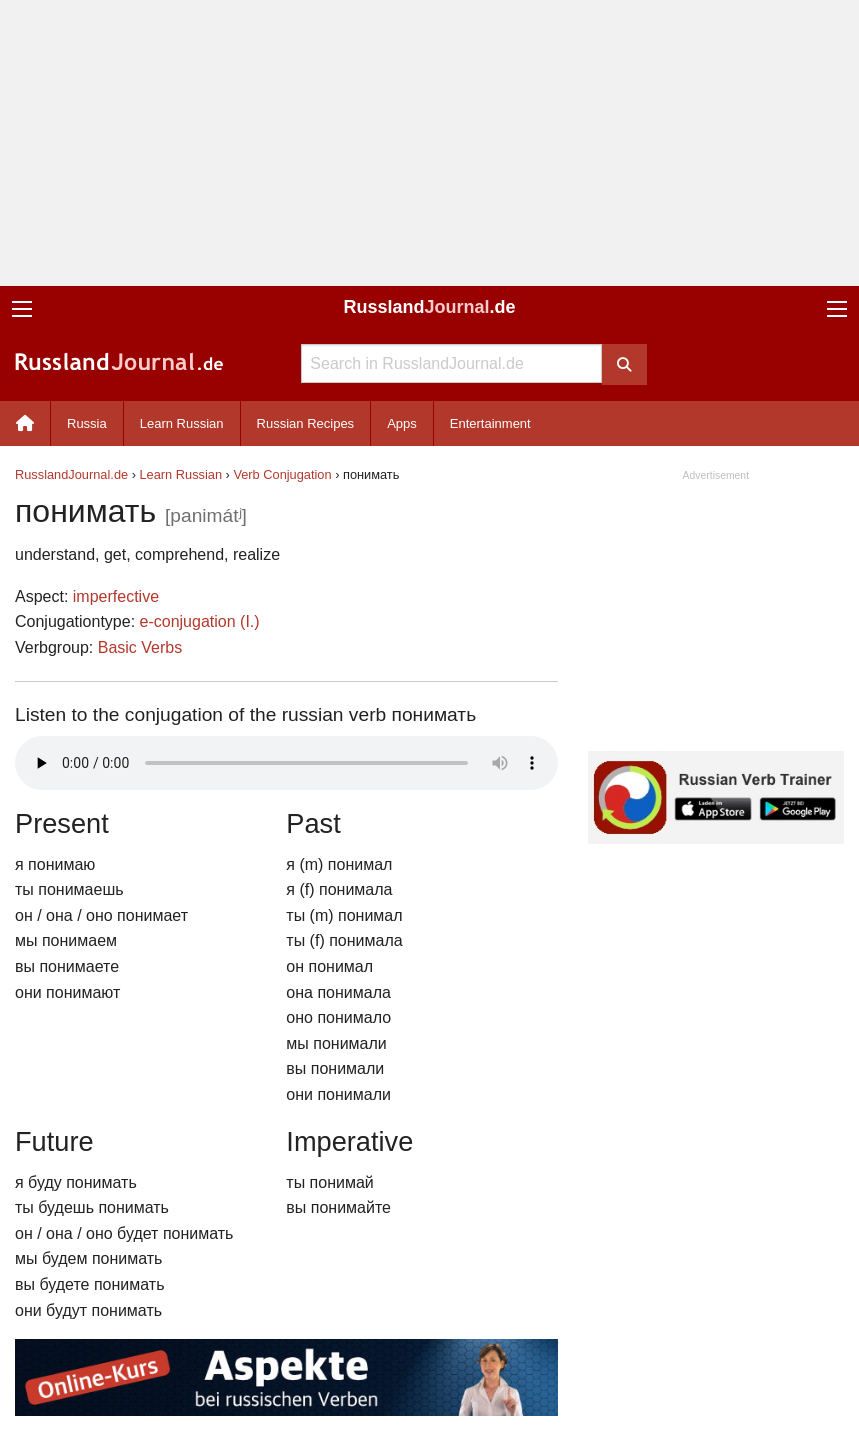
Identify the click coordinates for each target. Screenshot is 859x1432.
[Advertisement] (429, 143)
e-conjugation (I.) (200, 621)
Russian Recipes (306, 423)
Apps (402, 423)
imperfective (116, 596)
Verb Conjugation (282, 474)
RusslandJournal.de (71, 474)
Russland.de (429, 307)
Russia (87, 423)
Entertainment (490, 423)
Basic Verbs (140, 647)
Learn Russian (182, 423)
